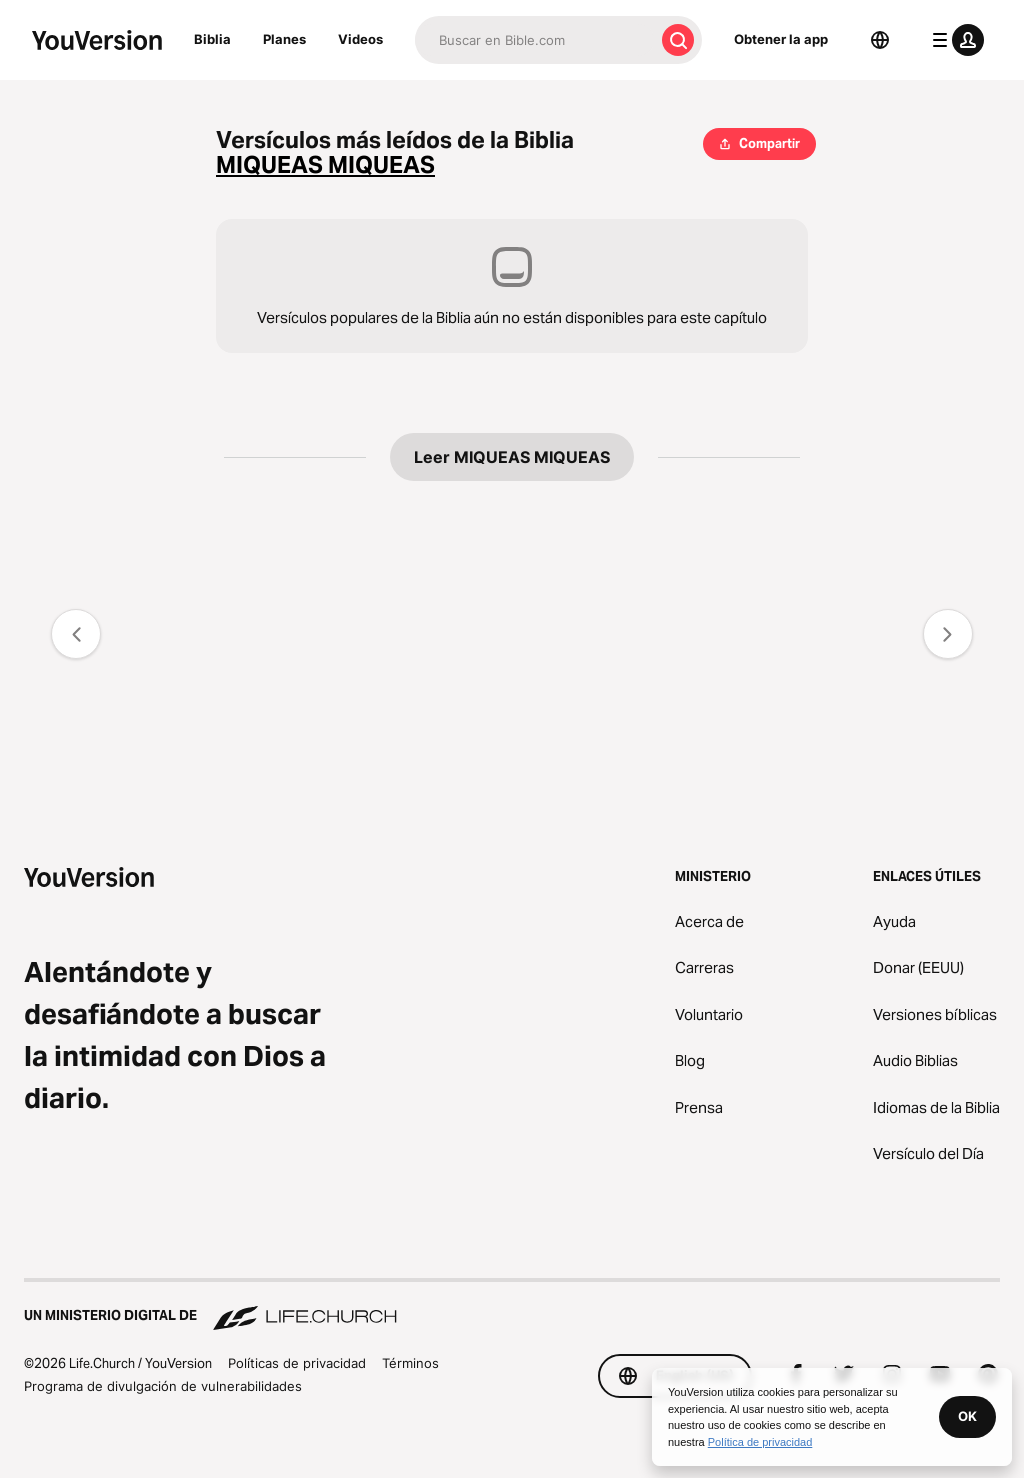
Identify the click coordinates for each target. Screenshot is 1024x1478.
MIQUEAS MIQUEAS (325, 165)
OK (967, 1416)
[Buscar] (534, 40)
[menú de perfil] (954, 40)
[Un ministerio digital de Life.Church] (512, 1306)
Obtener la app (781, 39)
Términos (410, 1363)
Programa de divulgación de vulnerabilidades (163, 1386)
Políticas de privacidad (297, 1363)
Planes (284, 39)
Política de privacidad (760, 1442)
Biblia (212, 39)
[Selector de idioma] (880, 40)
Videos (360, 39)
